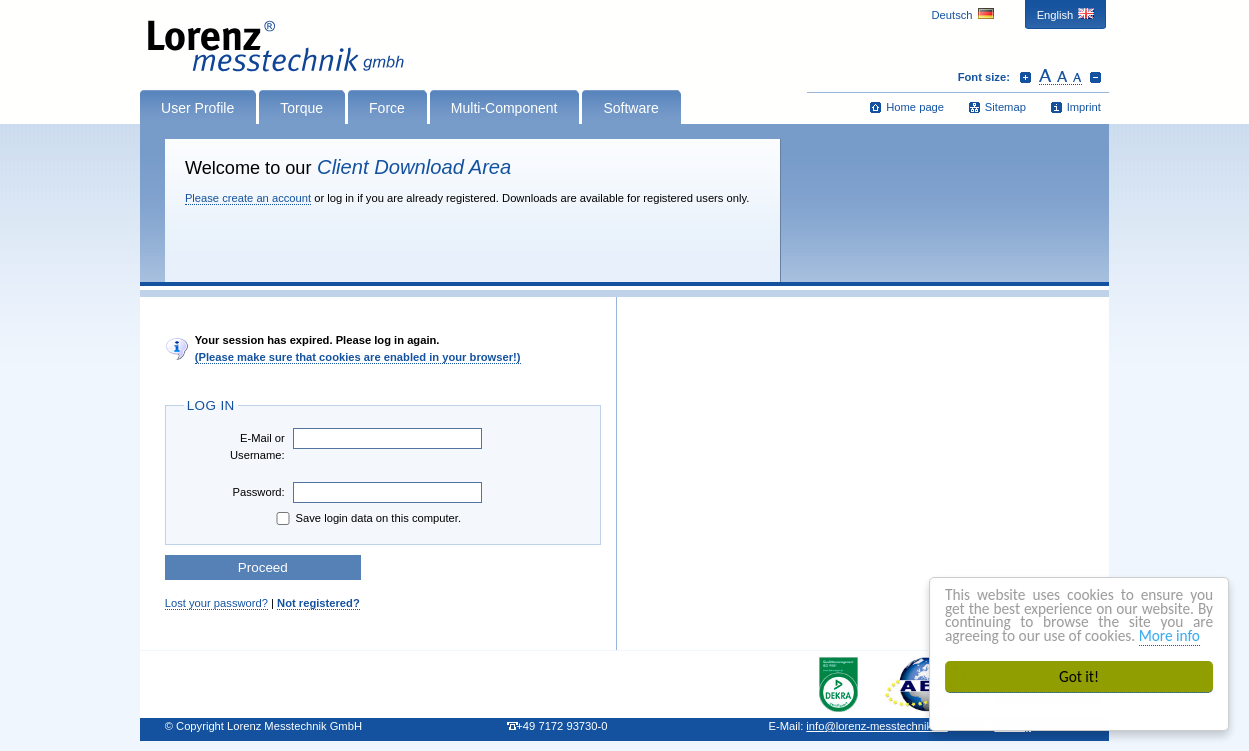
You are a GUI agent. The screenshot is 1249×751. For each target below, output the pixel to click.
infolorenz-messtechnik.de (876, 726)
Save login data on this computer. (367, 518)
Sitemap (1005, 107)
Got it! (1079, 676)
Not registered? (318, 603)
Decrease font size (1095, 77)
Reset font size (1060, 77)
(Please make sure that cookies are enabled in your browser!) (358, 357)
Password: (258, 492)
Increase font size (1025, 77)
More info (1169, 635)
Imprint (1084, 107)
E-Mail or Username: (257, 446)
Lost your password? (216, 603)
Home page (915, 107)
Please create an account (248, 198)
